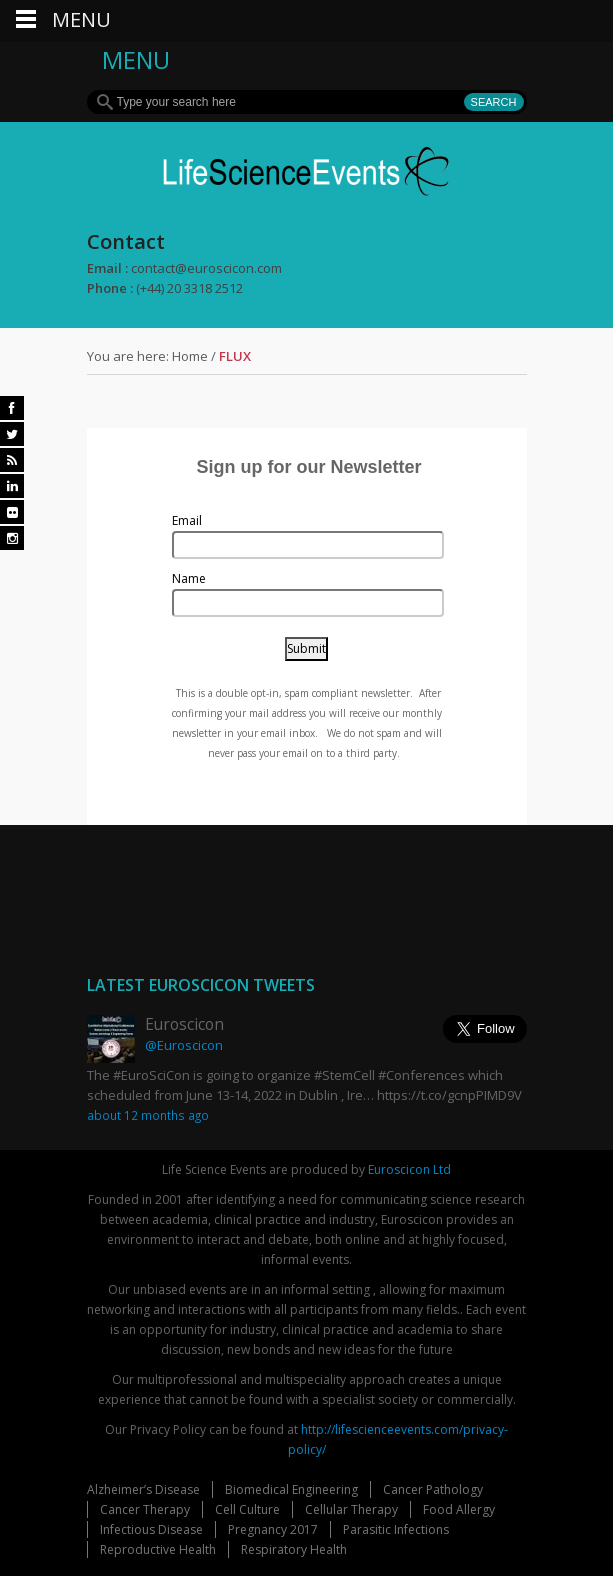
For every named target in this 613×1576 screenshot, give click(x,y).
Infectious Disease (151, 1529)
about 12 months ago (148, 1115)
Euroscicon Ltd (409, 1169)
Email (187, 520)
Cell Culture (247, 1509)
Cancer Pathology (433, 1489)
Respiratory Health (294, 1549)
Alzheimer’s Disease (143, 1489)
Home (190, 356)
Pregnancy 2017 (273, 1529)
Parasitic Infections (396, 1529)
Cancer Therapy (145, 1509)
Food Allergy (459, 1509)
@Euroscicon (184, 1045)
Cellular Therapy (351, 1509)
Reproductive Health (158, 1549)
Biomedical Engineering (291, 1489)
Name (189, 578)
